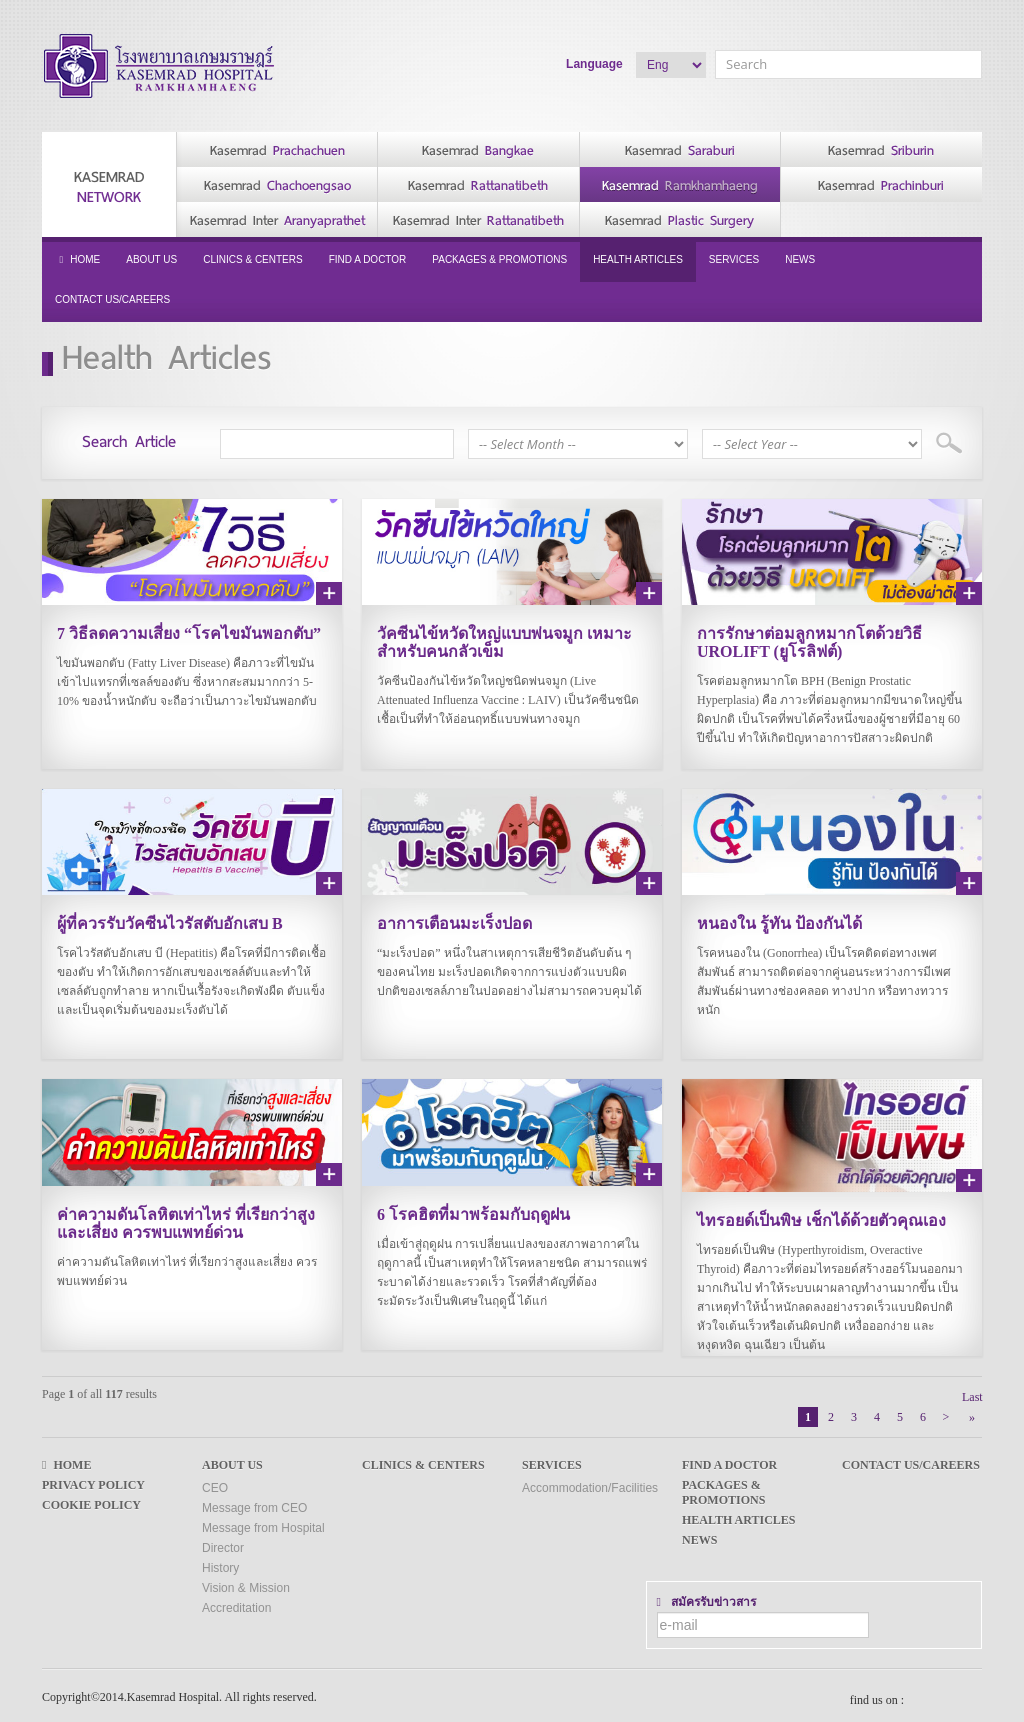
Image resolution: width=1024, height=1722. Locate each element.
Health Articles (638, 259)
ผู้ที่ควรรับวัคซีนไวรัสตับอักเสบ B (170, 921)
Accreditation (236, 1601)
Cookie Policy (91, 1498)
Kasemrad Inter (277, 220)
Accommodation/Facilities (590, 1481)
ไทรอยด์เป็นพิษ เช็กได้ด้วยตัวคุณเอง (821, 1215)
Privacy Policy (93, 1478)
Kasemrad (109, 187)
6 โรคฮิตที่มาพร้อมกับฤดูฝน (473, 1209)
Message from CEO (254, 1501)
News (800, 259)
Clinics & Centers (252, 259)
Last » (972, 1391)
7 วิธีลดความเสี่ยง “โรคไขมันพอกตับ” (189, 633)
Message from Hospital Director (263, 1531)
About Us (151, 259)
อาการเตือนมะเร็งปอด (454, 921)
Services (734, 259)
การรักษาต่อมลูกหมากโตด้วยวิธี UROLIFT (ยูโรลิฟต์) (809, 642)
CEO (215, 1481)
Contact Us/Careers (112, 299)
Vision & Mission (246, 1581)
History (220, 1561)
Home (77, 259)
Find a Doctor (368, 259)
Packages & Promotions (499, 259)
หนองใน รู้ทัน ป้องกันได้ (779, 921)
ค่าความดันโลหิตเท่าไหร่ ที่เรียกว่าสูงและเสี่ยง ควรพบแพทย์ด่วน (186, 1218)
